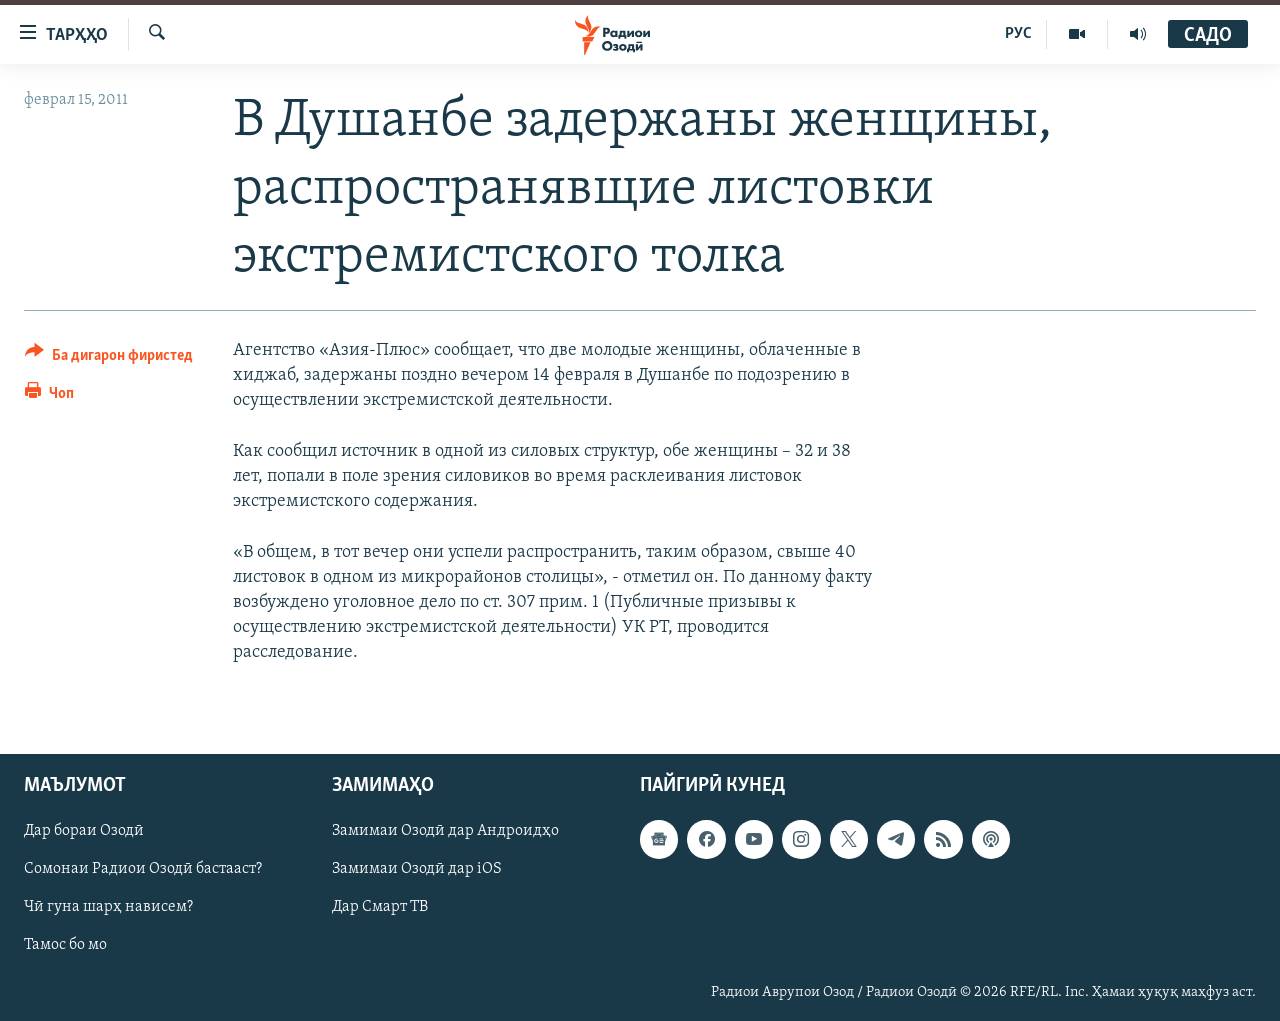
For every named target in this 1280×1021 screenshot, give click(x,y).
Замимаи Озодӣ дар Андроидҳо (445, 831)
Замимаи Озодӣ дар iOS (417, 869)
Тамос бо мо (65, 945)
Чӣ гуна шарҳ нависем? (108, 907)
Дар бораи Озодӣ (84, 831)
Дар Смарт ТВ (380, 907)
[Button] (109, 358)
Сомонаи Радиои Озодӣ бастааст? (143, 869)
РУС (1018, 34)
